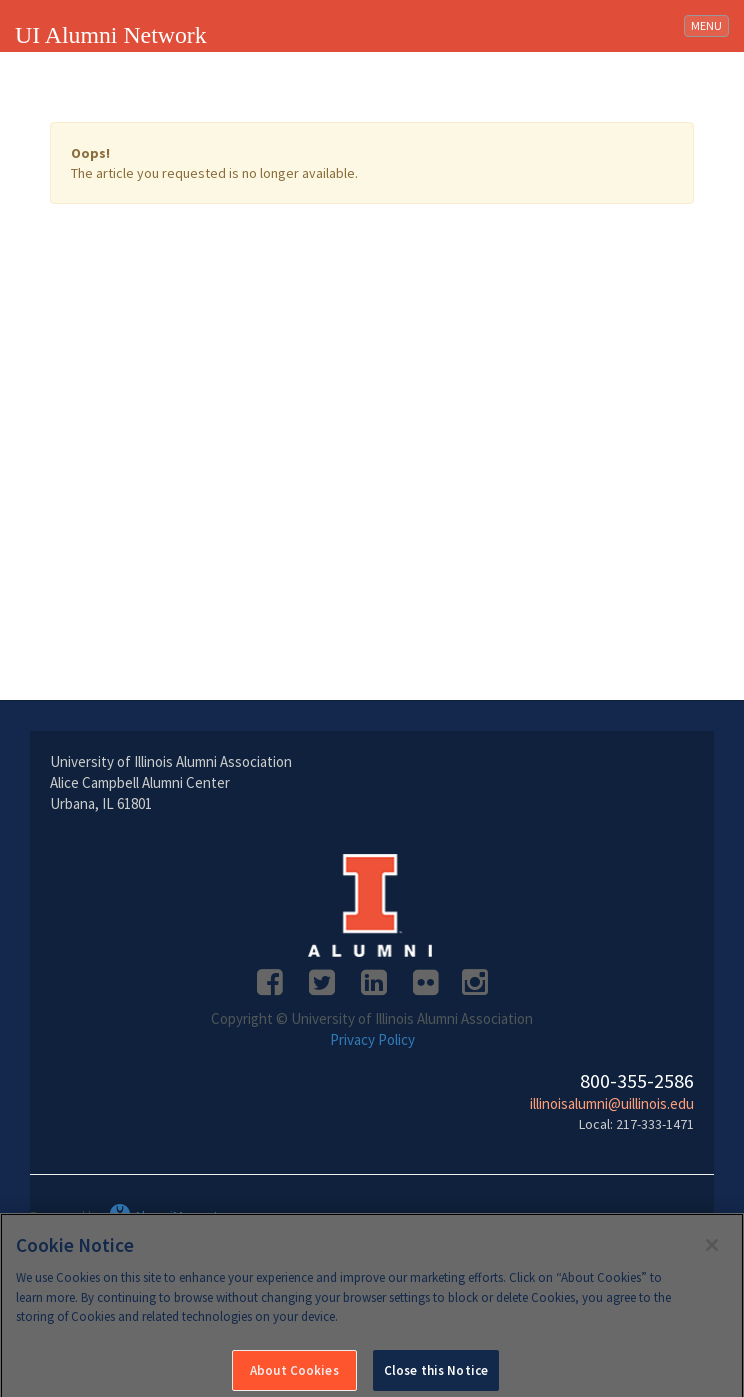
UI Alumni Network (111, 35)
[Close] (712, 1249)
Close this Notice (436, 1374)
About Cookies (294, 1374)
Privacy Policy (372, 1039)
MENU (709, 24)
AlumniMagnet (163, 1216)
